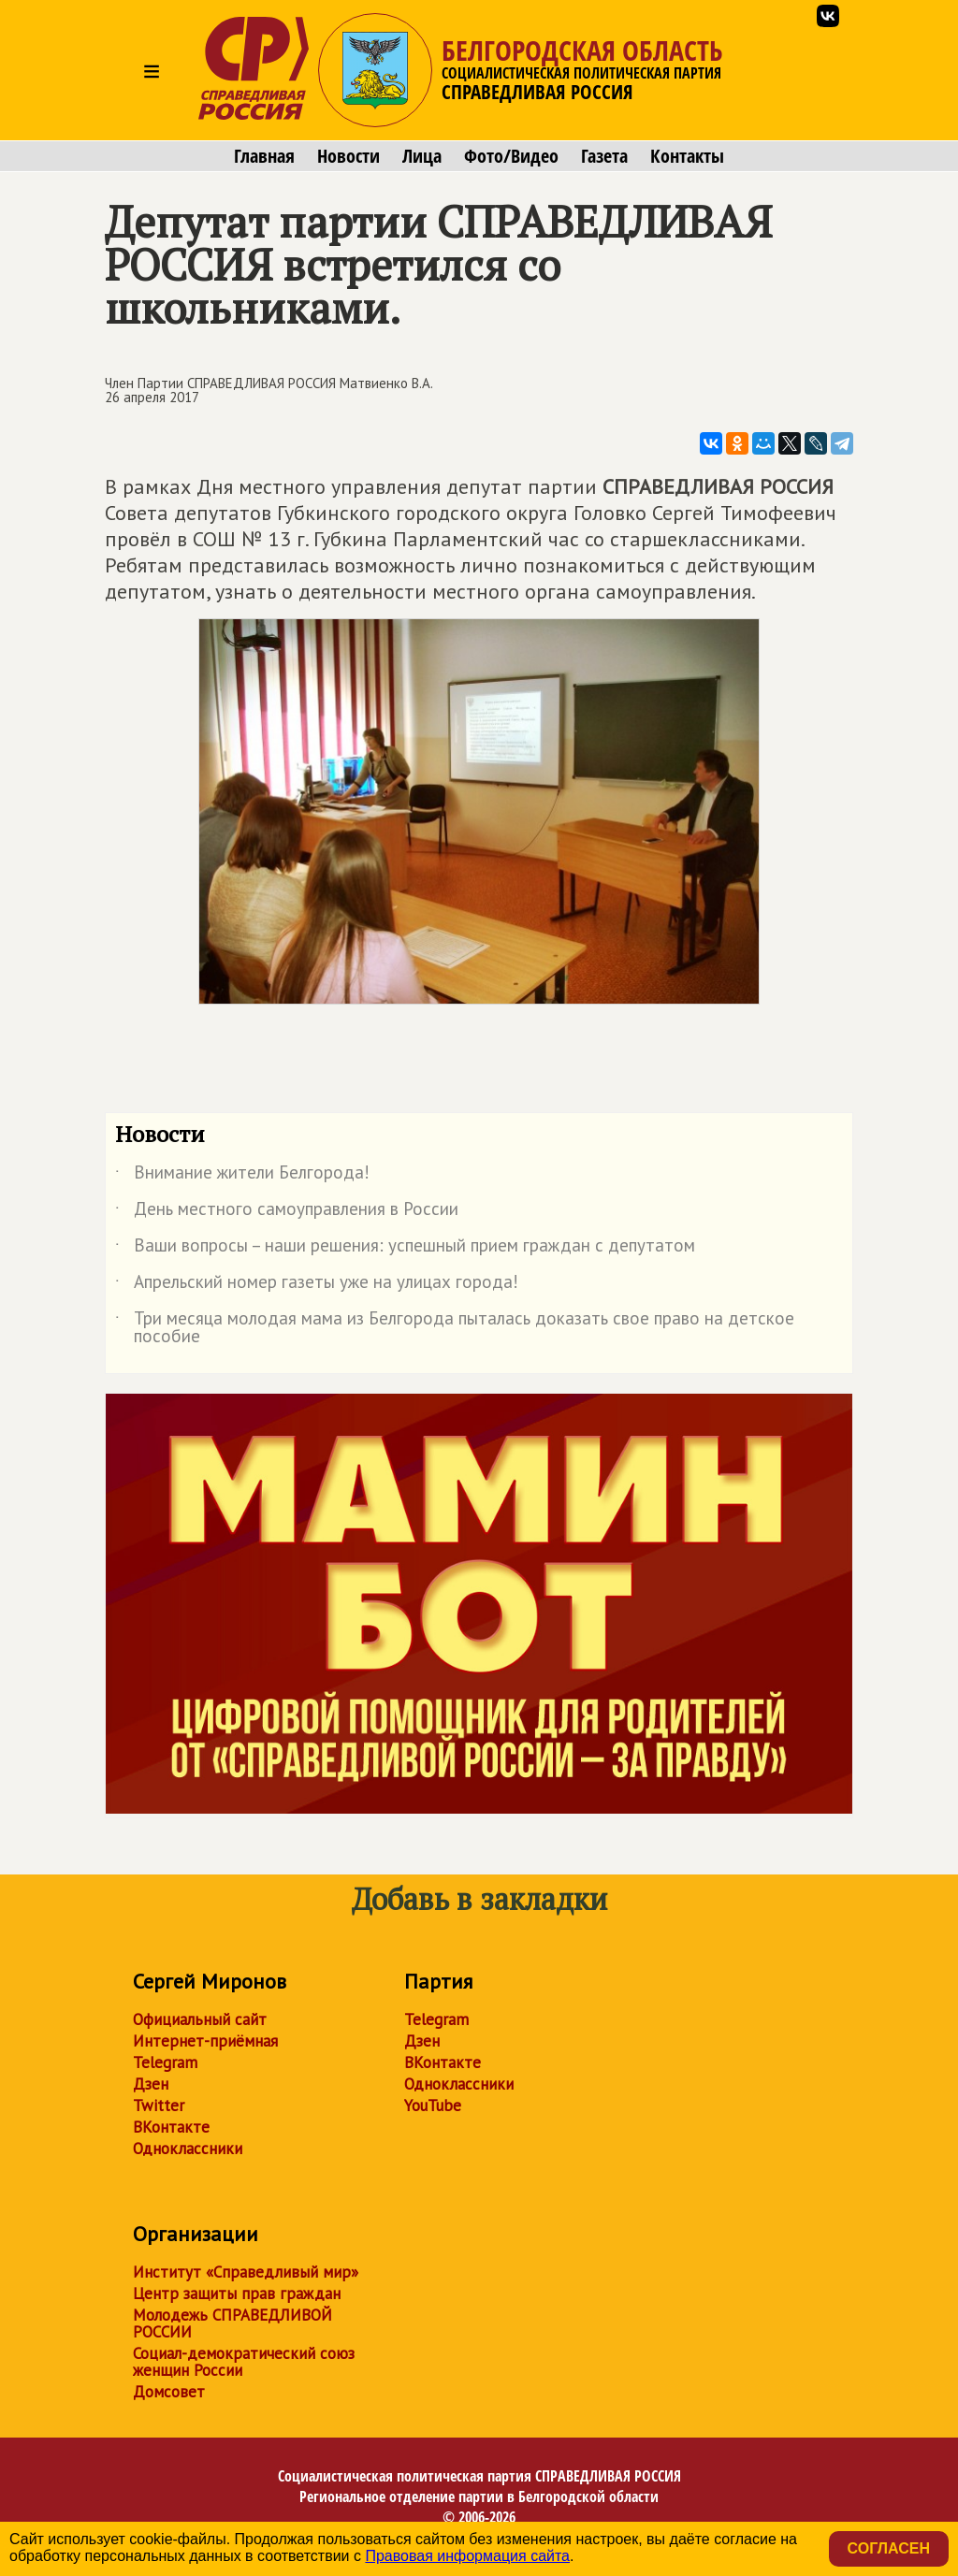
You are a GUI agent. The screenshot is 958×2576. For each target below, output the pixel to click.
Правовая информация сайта (467, 2556)
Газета (604, 156)
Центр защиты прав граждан (237, 2293)
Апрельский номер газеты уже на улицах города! (316, 1285)
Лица (422, 156)
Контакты (687, 156)
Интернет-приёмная (205, 2041)
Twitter (158, 2105)
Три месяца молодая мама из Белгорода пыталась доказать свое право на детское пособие (454, 1328)
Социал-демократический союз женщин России (244, 2362)
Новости (348, 156)
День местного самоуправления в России (286, 1212)
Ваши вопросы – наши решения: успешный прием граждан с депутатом (405, 1249)
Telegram (165, 2062)
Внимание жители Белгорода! (242, 1176)
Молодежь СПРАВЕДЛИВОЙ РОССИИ (232, 2323)
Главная (264, 156)
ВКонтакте (171, 2127)
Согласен (889, 2548)
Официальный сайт (200, 2019)
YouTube (432, 2105)
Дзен (150, 2084)
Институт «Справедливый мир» (245, 2272)
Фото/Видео (511, 156)
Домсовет (169, 2391)
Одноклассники (187, 2148)
